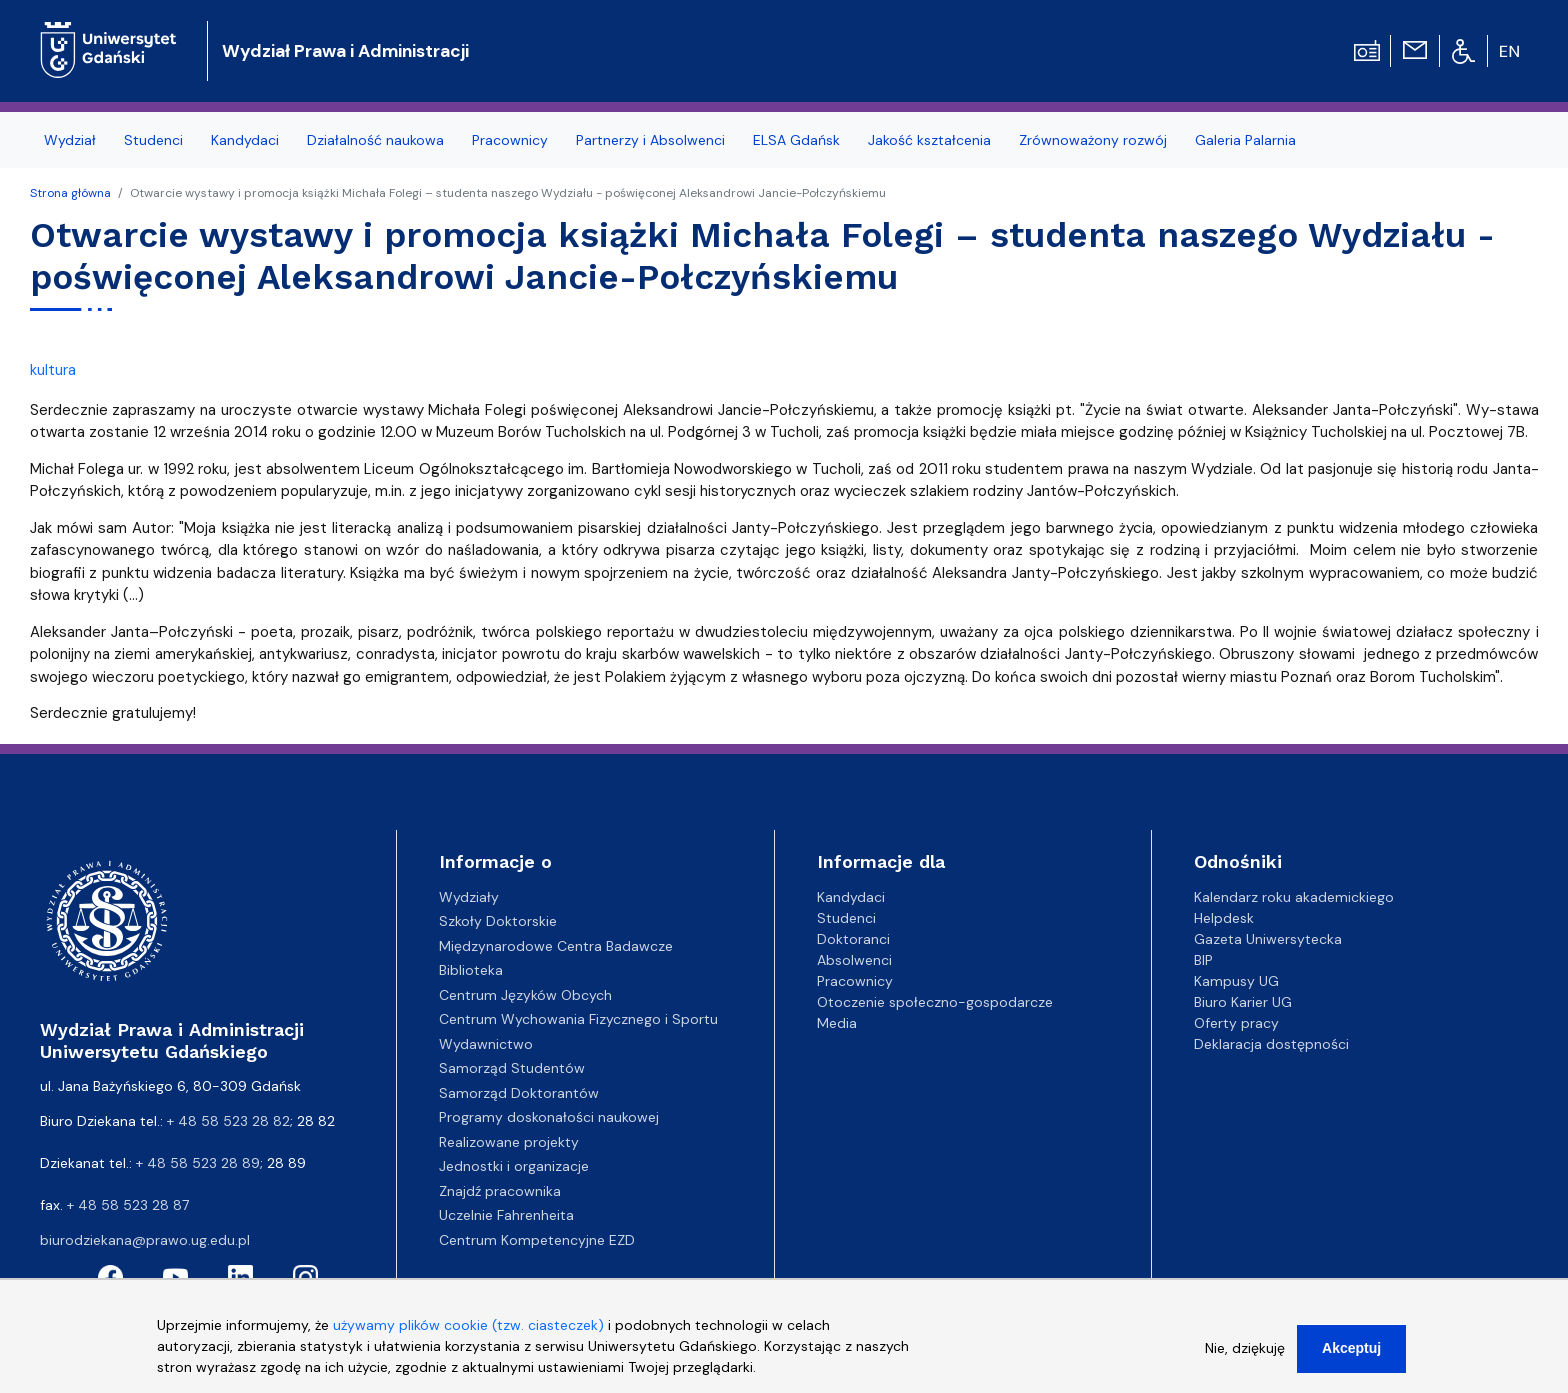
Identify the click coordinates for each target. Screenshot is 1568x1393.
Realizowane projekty (509, 1142)
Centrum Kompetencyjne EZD (537, 1240)
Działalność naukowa (375, 140)
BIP (1203, 960)
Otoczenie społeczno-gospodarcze (935, 1002)
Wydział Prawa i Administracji (345, 51)
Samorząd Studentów (512, 1068)
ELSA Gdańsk (796, 140)
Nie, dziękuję (1245, 1359)
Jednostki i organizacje (514, 1166)
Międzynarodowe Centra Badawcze (556, 946)
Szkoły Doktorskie (498, 921)
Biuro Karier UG (1243, 1002)
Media (837, 1023)
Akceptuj (1351, 1359)
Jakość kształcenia (929, 140)
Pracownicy (510, 140)
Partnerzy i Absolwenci (650, 140)
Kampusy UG (1236, 981)
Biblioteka (471, 970)
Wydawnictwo (486, 1044)
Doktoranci (853, 939)
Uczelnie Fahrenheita (506, 1215)
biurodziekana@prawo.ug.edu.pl (145, 1240)
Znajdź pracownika (500, 1191)
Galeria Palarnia (1245, 140)
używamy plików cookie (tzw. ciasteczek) (468, 1336)
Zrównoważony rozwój (1093, 140)
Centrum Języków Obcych (525, 995)
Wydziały (469, 897)
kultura (53, 370)
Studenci (153, 140)
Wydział (70, 140)
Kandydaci (245, 140)
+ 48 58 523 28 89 (198, 1163)
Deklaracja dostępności (1271, 1044)
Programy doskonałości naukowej (549, 1117)
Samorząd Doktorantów (519, 1093)
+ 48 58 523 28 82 (228, 1121)
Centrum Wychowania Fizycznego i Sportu (578, 1019)
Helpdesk (1224, 918)
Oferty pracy (1236, 1023)
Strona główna (70, 193)
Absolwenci (854, 960)
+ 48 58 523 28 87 (128, 1205)
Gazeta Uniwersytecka (1268, 939)
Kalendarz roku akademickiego (1294, 897)
